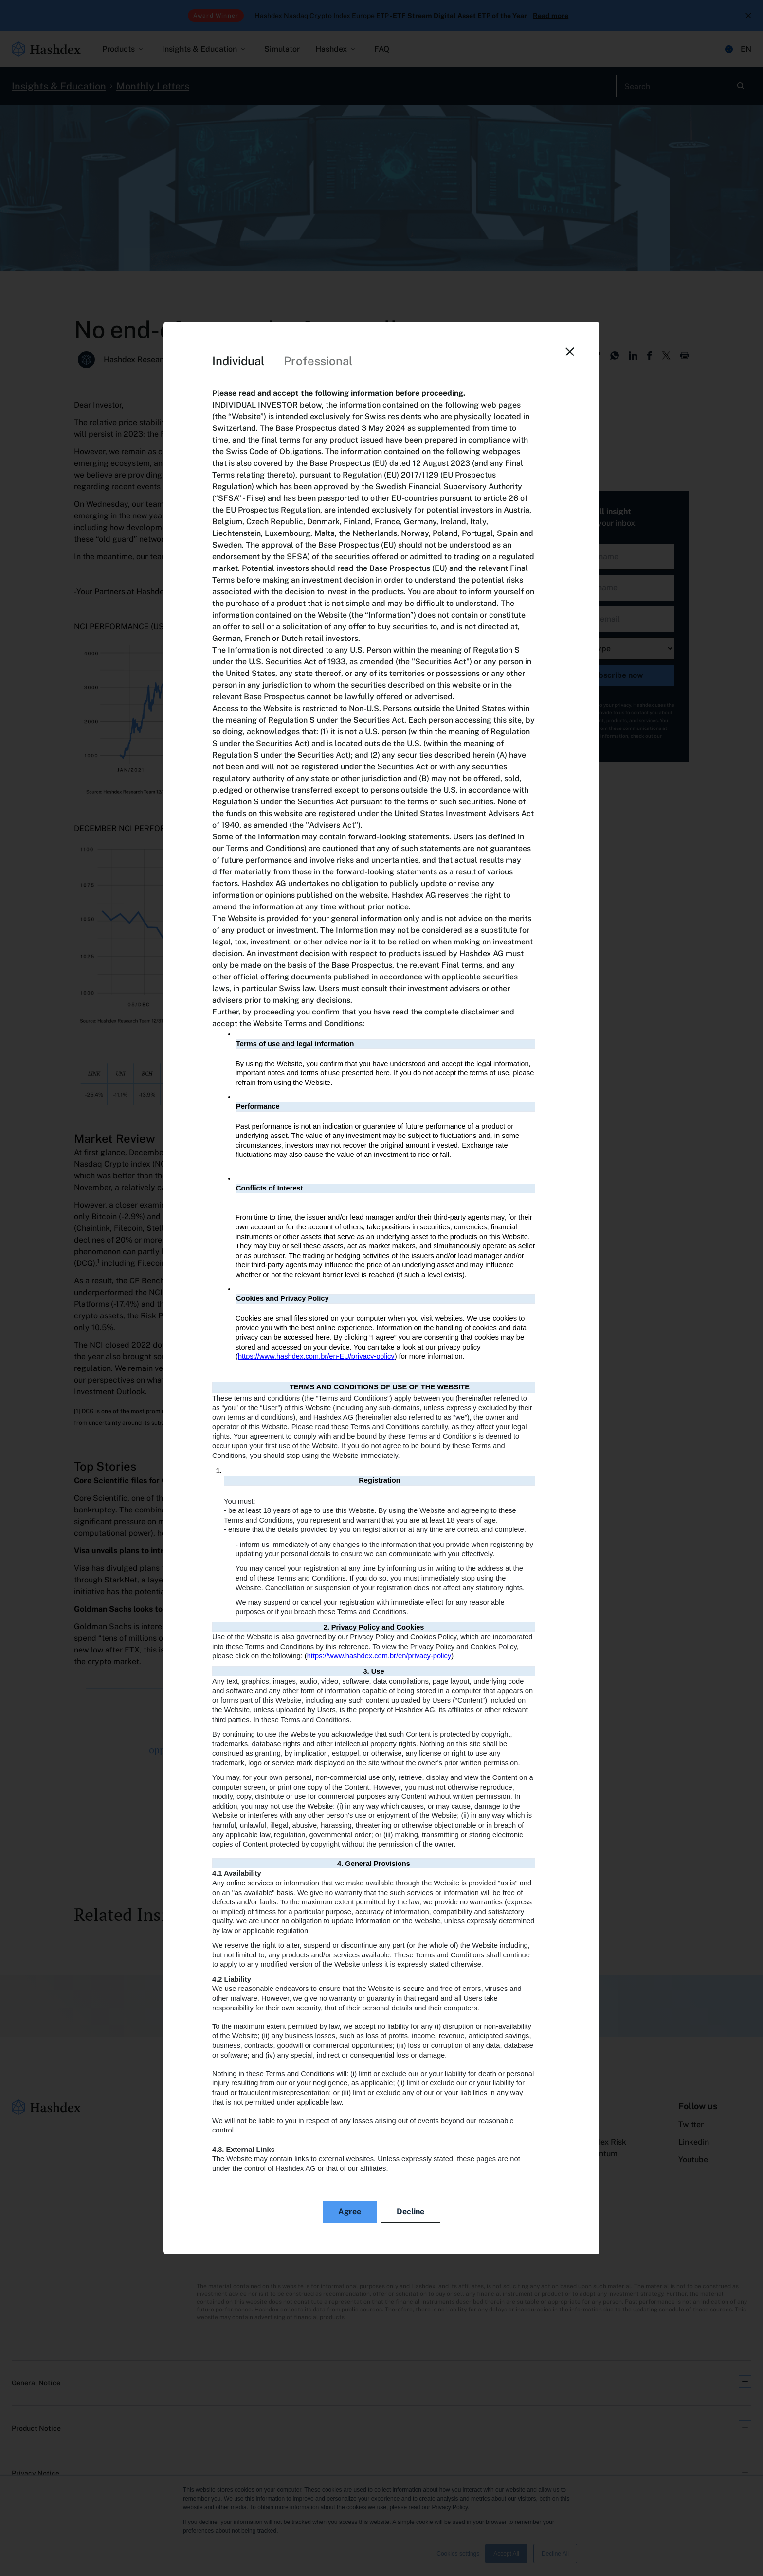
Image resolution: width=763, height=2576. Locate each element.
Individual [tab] (238, 361)
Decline (410, 2211)
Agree (349, 2211)
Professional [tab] (318, 361)
